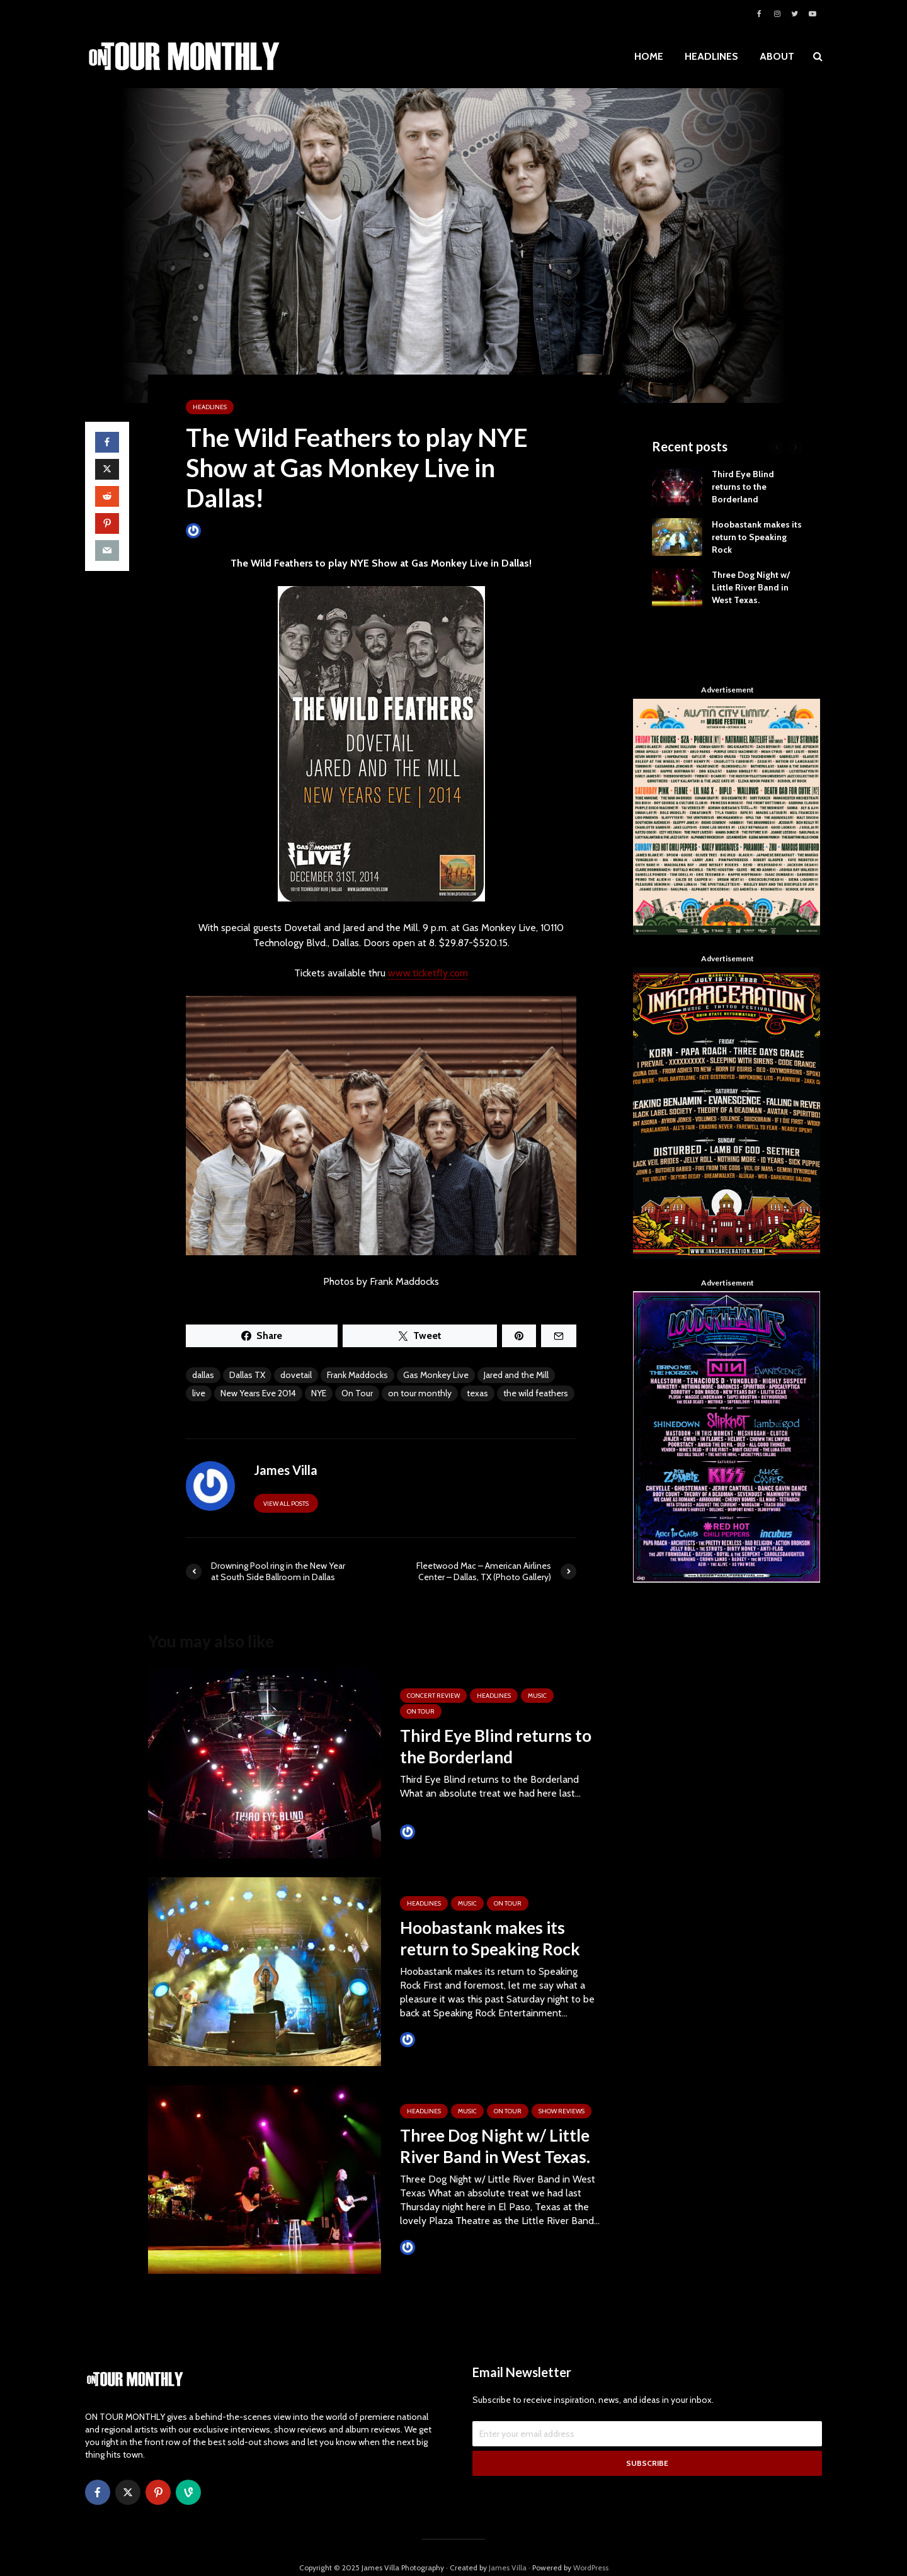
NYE (318, 1393)
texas (477, 1393)
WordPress (590, 2547)
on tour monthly (420, 1393)
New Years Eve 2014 (258, 1393)
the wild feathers (535, 1393)
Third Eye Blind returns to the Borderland (495, 1746)
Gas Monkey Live (436, 1375)
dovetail (296, 1375)
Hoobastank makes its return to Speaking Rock (490, 1938)
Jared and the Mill (516, 1375)
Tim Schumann (436, 1831)
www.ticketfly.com (428, 973)
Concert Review (433, 1696)
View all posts (286, 1504)
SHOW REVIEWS (562, 2111)
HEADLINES (711, 56)
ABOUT (777, 56)
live (198, 1393)
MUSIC (537, 1696)
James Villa (214, 530)
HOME (648, 56)
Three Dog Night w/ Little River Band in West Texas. (495, 2146)
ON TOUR (421, 1711)
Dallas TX (247, 1375)
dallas (203, 1375)
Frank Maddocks (357, 1375)
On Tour (357, 1393)
